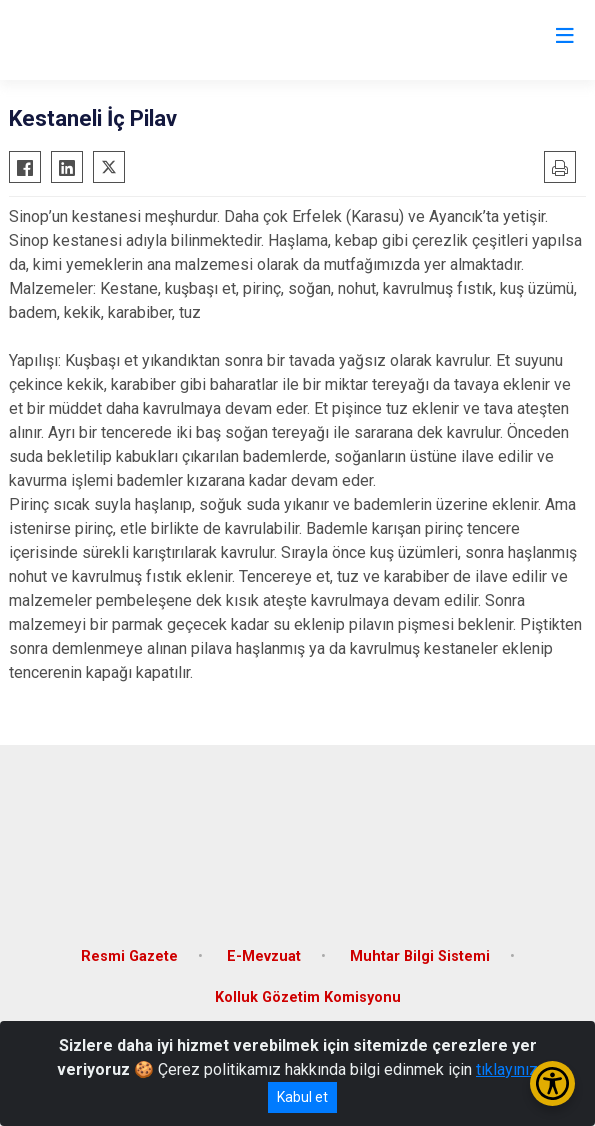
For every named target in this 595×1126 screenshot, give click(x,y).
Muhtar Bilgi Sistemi (420, 956)
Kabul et (302, 1097)
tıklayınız (507, 1069)
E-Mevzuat (264, 956)
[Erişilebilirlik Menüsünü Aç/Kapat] (552, 1083)
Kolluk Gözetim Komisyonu (308, 997)
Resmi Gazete (129, 956)
